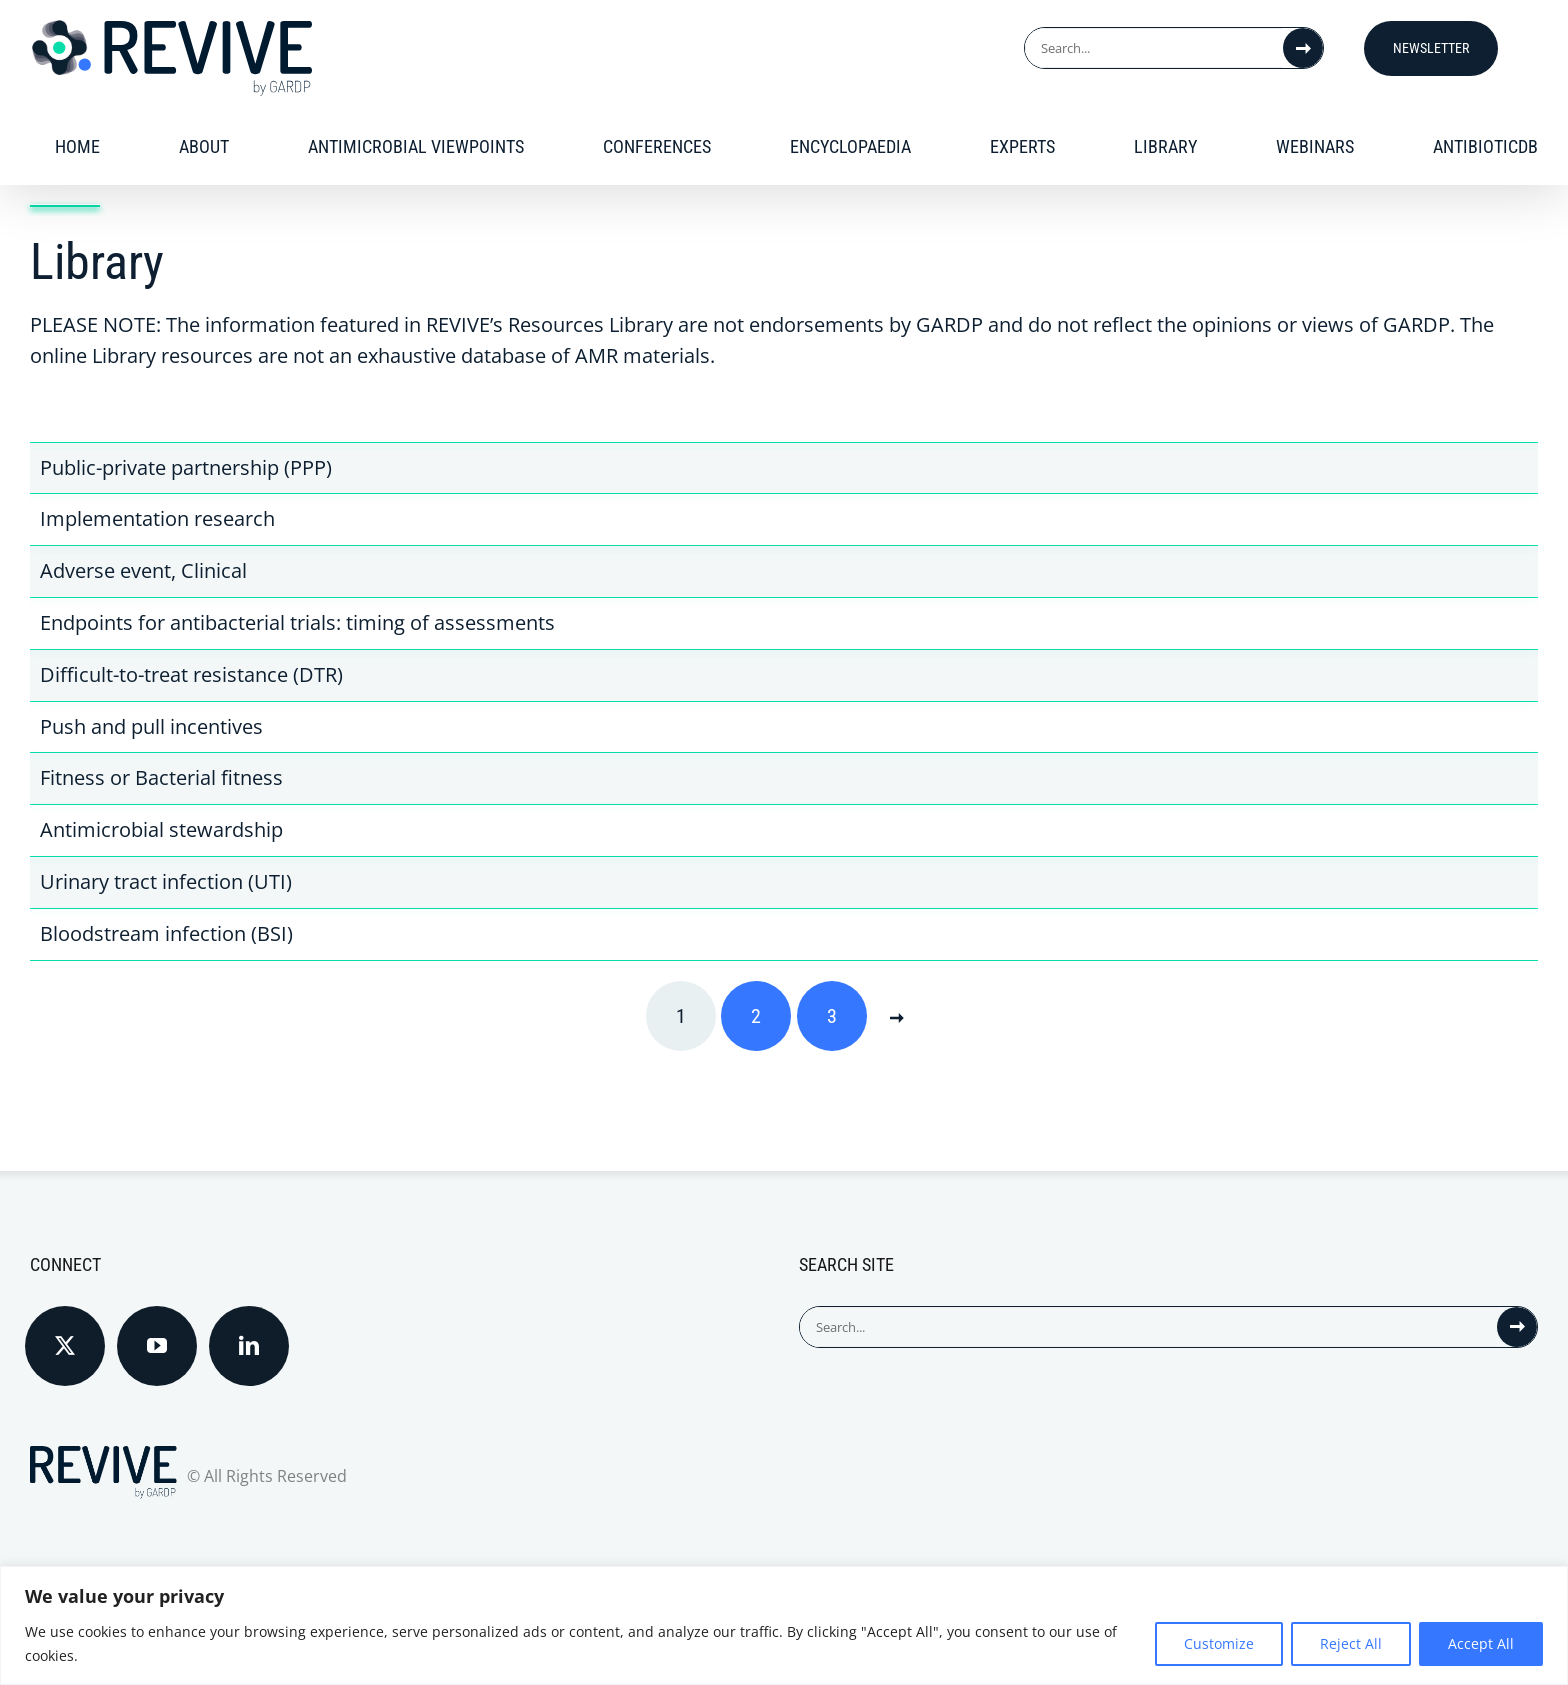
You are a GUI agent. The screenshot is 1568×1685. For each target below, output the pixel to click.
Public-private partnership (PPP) (186, 467)
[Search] (1303, 48)
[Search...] (1154, 48)
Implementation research (157, 518)
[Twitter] (65, 1346)
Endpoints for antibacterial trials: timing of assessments (297, 622)
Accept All (1481, 1643)
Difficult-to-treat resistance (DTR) (191, 674)
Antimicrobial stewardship (161, 829)
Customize (1219, 1643)
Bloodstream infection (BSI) (166, 933)
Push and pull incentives (151, 726)
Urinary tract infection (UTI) (166, 881)
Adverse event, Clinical (143, 570)
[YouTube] (157, 1346)
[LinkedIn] (249, 1346)
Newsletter (1431, 48)
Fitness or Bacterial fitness (161, 777)
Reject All (1351, 1643)
